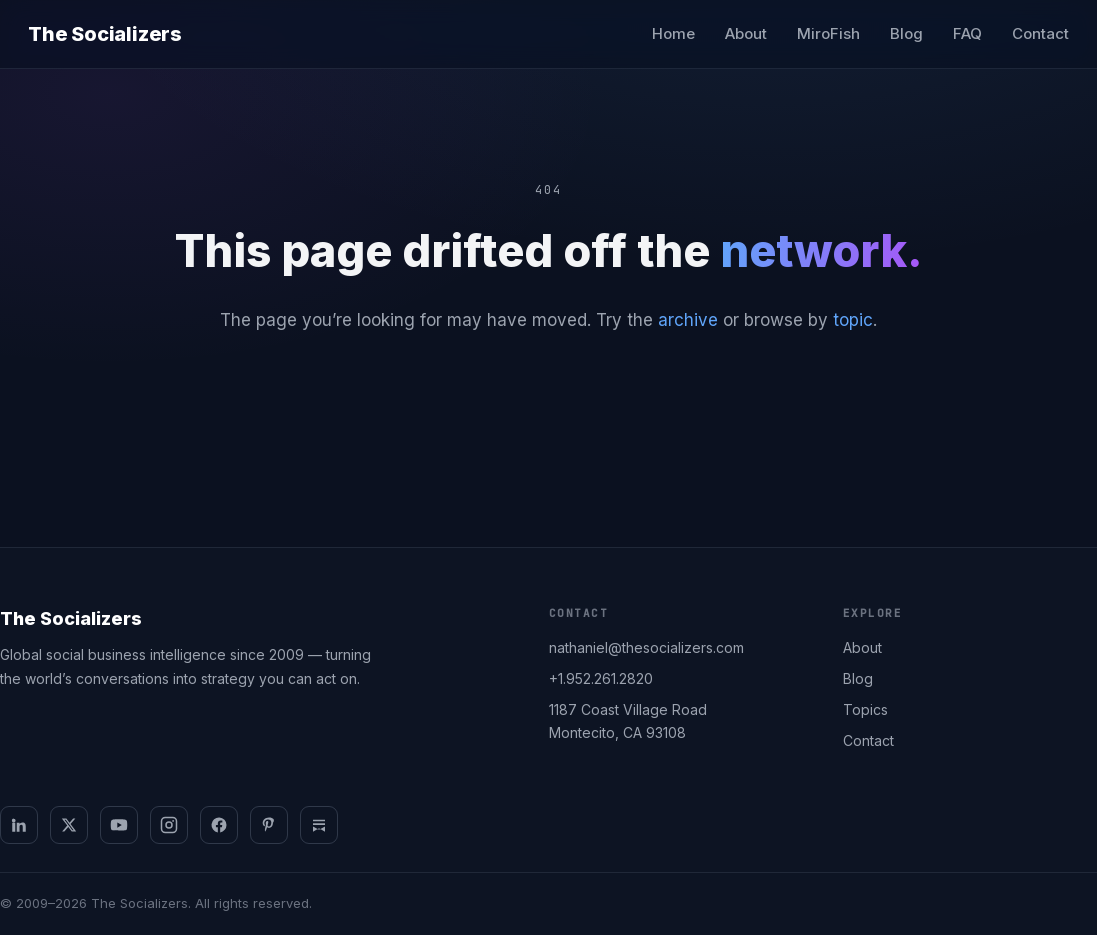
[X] (69, 825)
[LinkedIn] (19, 825)
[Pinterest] (269, 825)
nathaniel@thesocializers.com (646, 647)
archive (688, 320)
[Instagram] (169, 825)
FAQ (967, 33)
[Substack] (319, 825)
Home (673, 33)
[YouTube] (119, 825)
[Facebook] (219, 825)
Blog (906, 33)
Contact (1040, 33)
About (746, 33)
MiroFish (828, 33)
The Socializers (105, 34)
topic (853, 320)
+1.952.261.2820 (601, 678)
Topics (865, 709)
